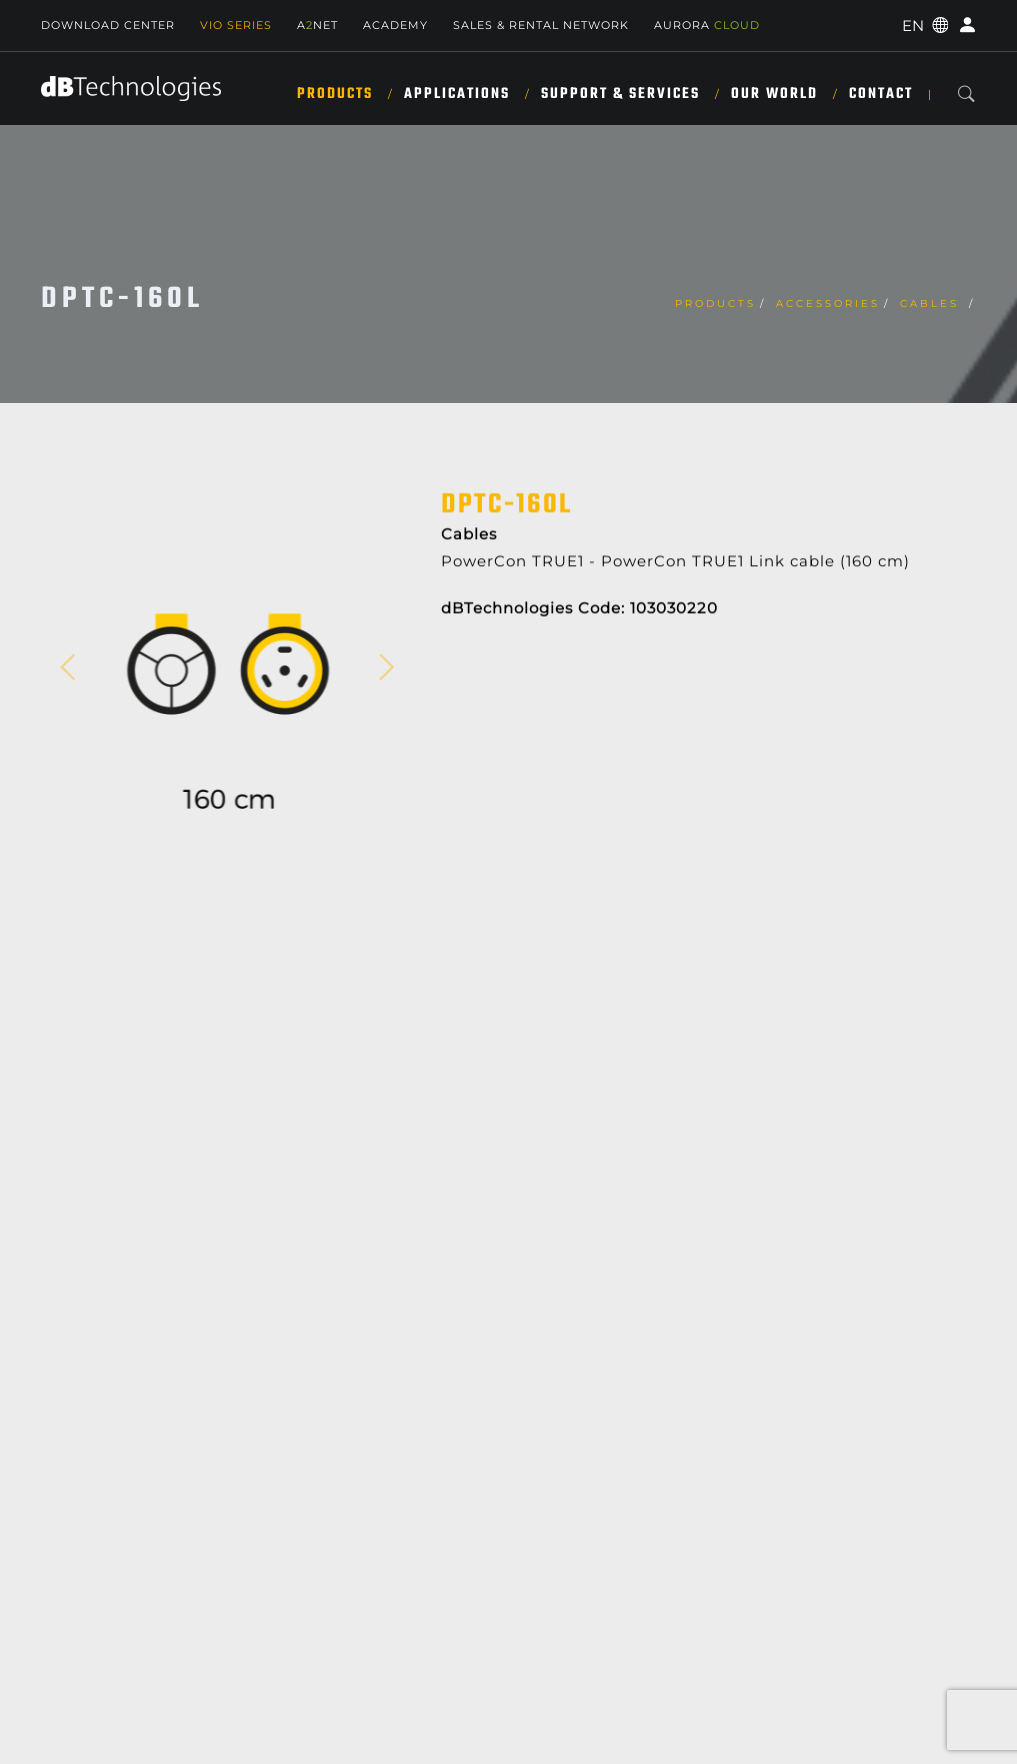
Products (335, 94)
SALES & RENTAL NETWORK (541, 25)
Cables (932, 303)
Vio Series (236, 25)
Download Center (108, 25)
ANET (317, 25)
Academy (395, 25)
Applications (457, 94)
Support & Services (620, 94)
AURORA (707, 25)
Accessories (828, 303)
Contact (881, 94)
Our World (774, 94)
